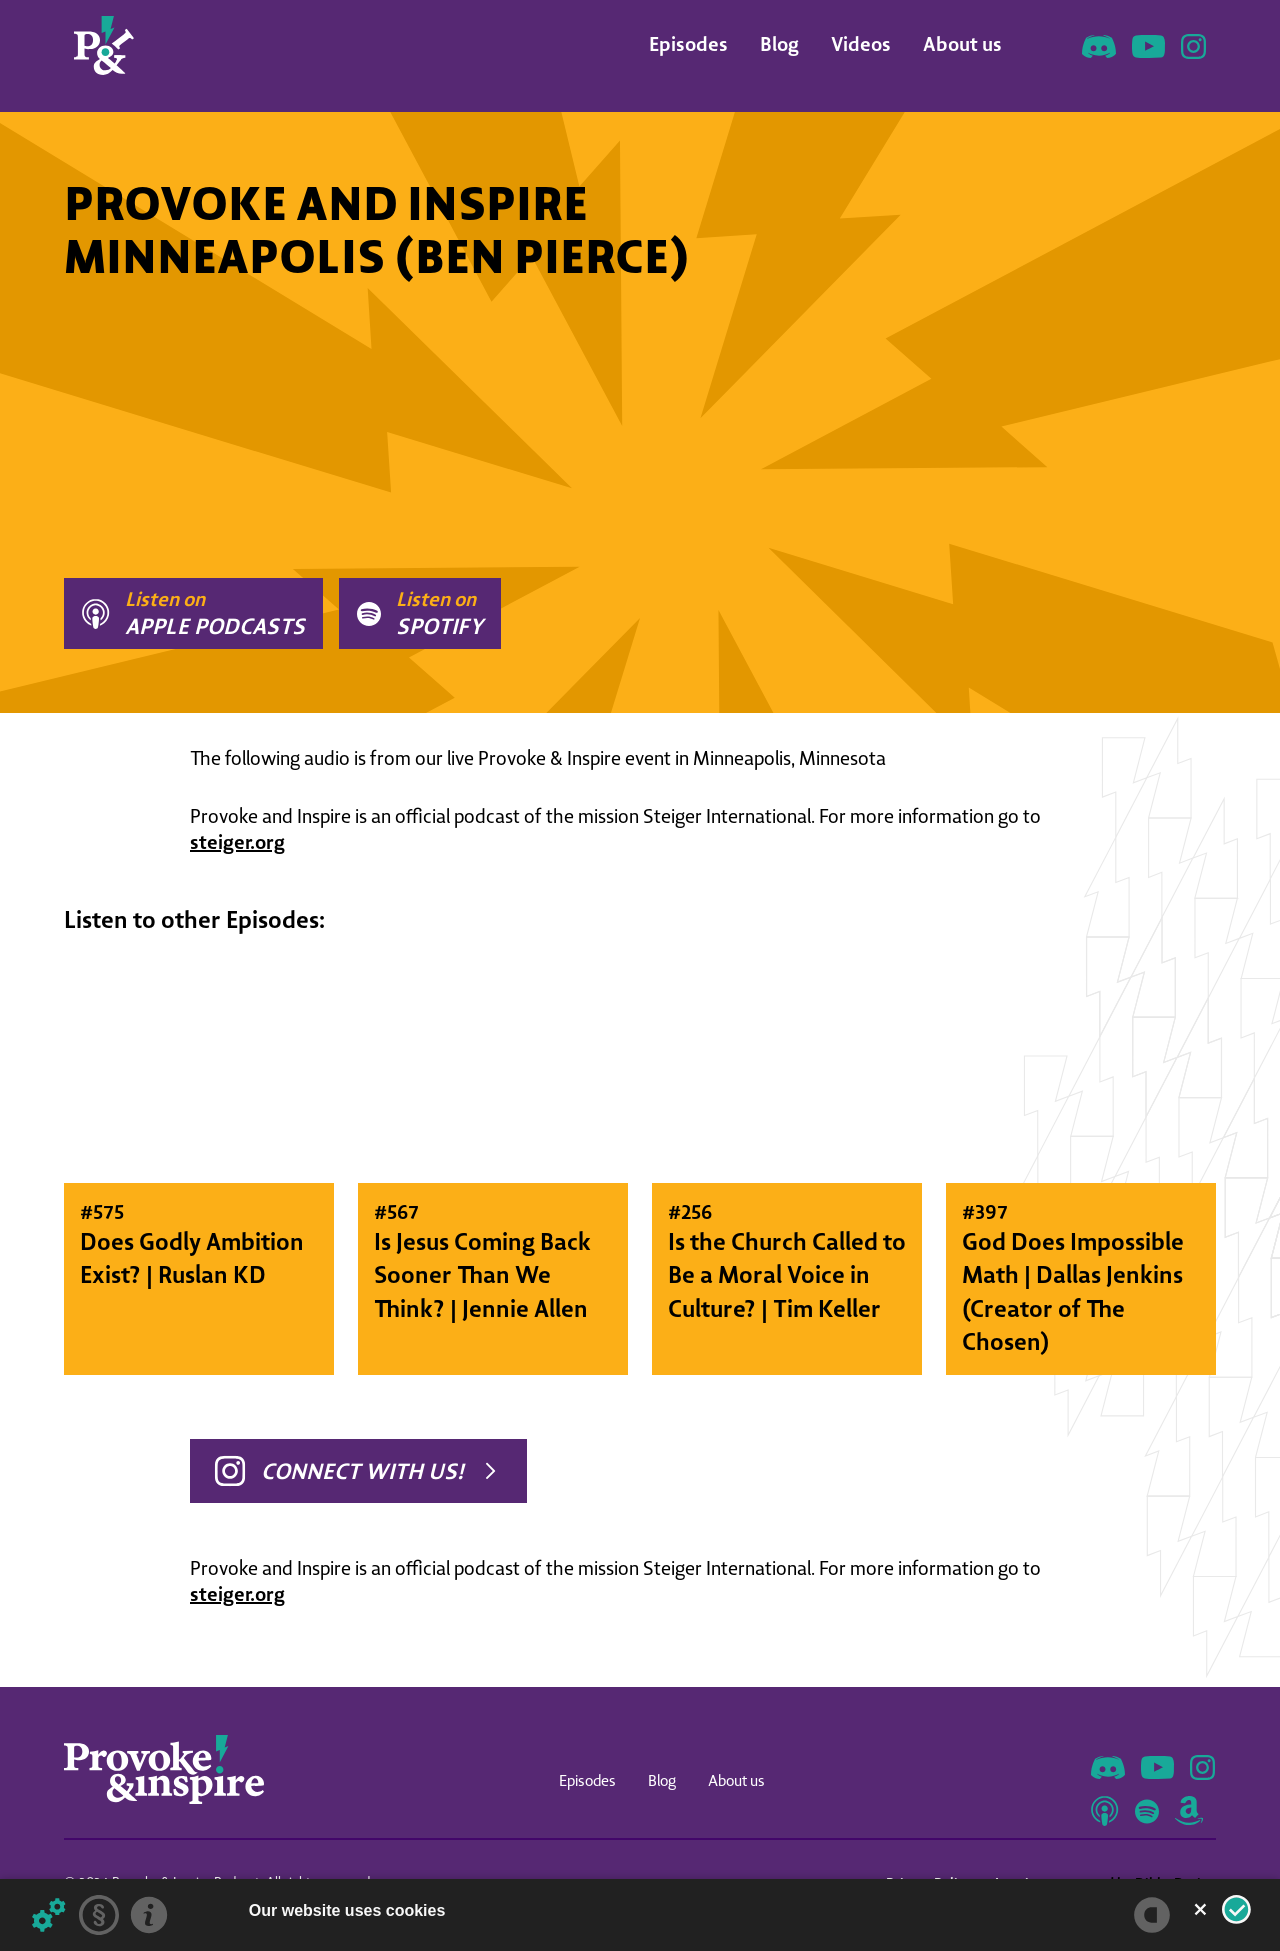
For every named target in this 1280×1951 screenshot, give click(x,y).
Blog (779, 43)
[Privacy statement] (99, 1915)
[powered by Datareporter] (1152, 1915)
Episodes (688, 43)
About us (962, 43)
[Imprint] (149, 1915)
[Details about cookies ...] (49, 1915)
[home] (104, 45)
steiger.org (237, 841)
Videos (861, 43)
